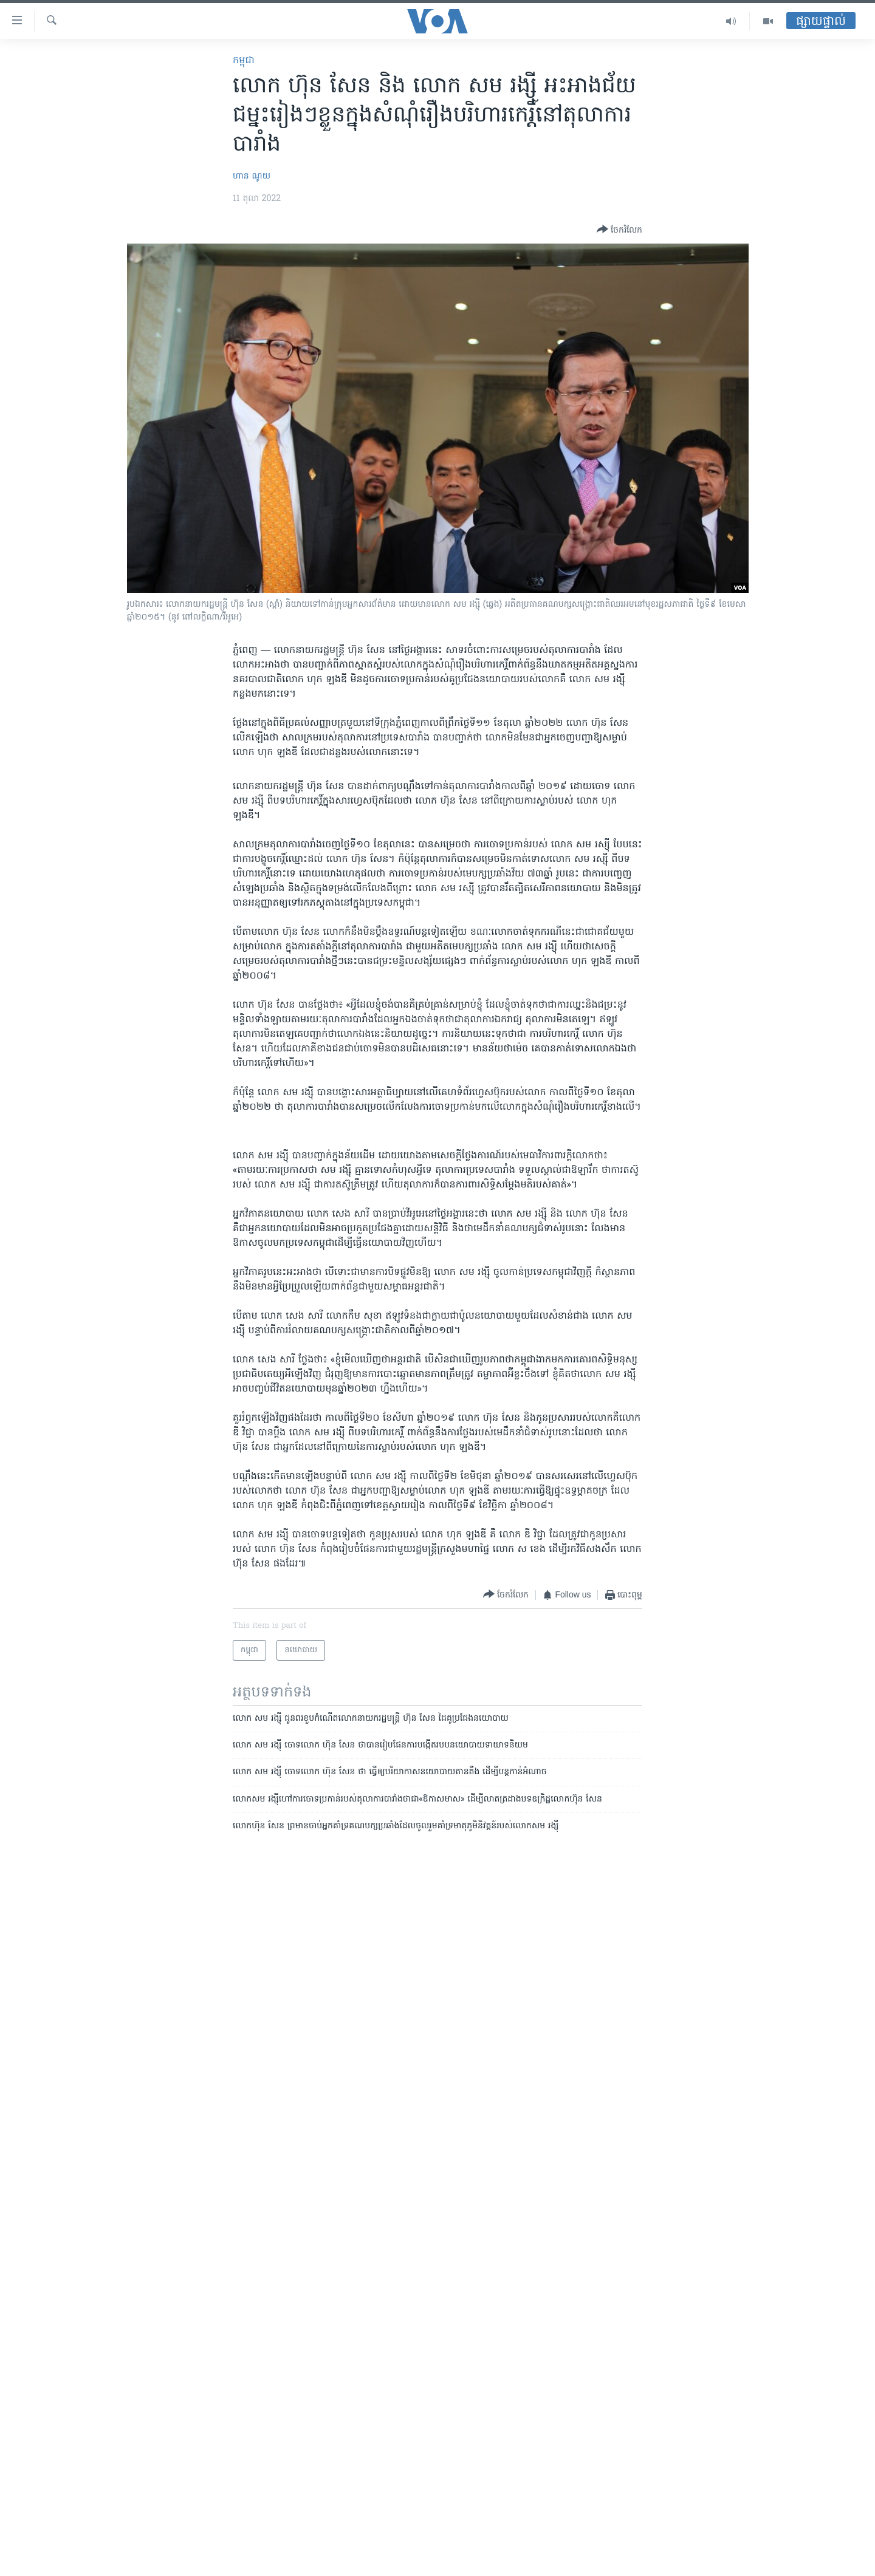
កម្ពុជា (244, 60)
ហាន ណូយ (251, 176)
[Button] (619, 230)
